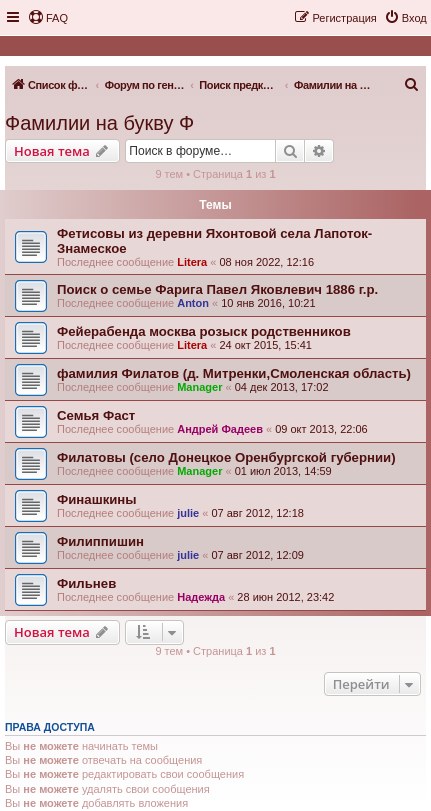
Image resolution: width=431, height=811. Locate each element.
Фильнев (86, 583)
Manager (199, 387)
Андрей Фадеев (220, 429)
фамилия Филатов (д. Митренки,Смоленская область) (234, 373)
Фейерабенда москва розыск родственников (204, 331)
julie (188, 513)
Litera (192, 262)
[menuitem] (48, 18)
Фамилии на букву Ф (99, 123)
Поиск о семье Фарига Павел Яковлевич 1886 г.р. (217, 289)
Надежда (201, 597)
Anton (193, 303)
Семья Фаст (96, 415)
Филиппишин (100, 541)
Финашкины (97, 499)
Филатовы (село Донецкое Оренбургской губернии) (226, 457)
